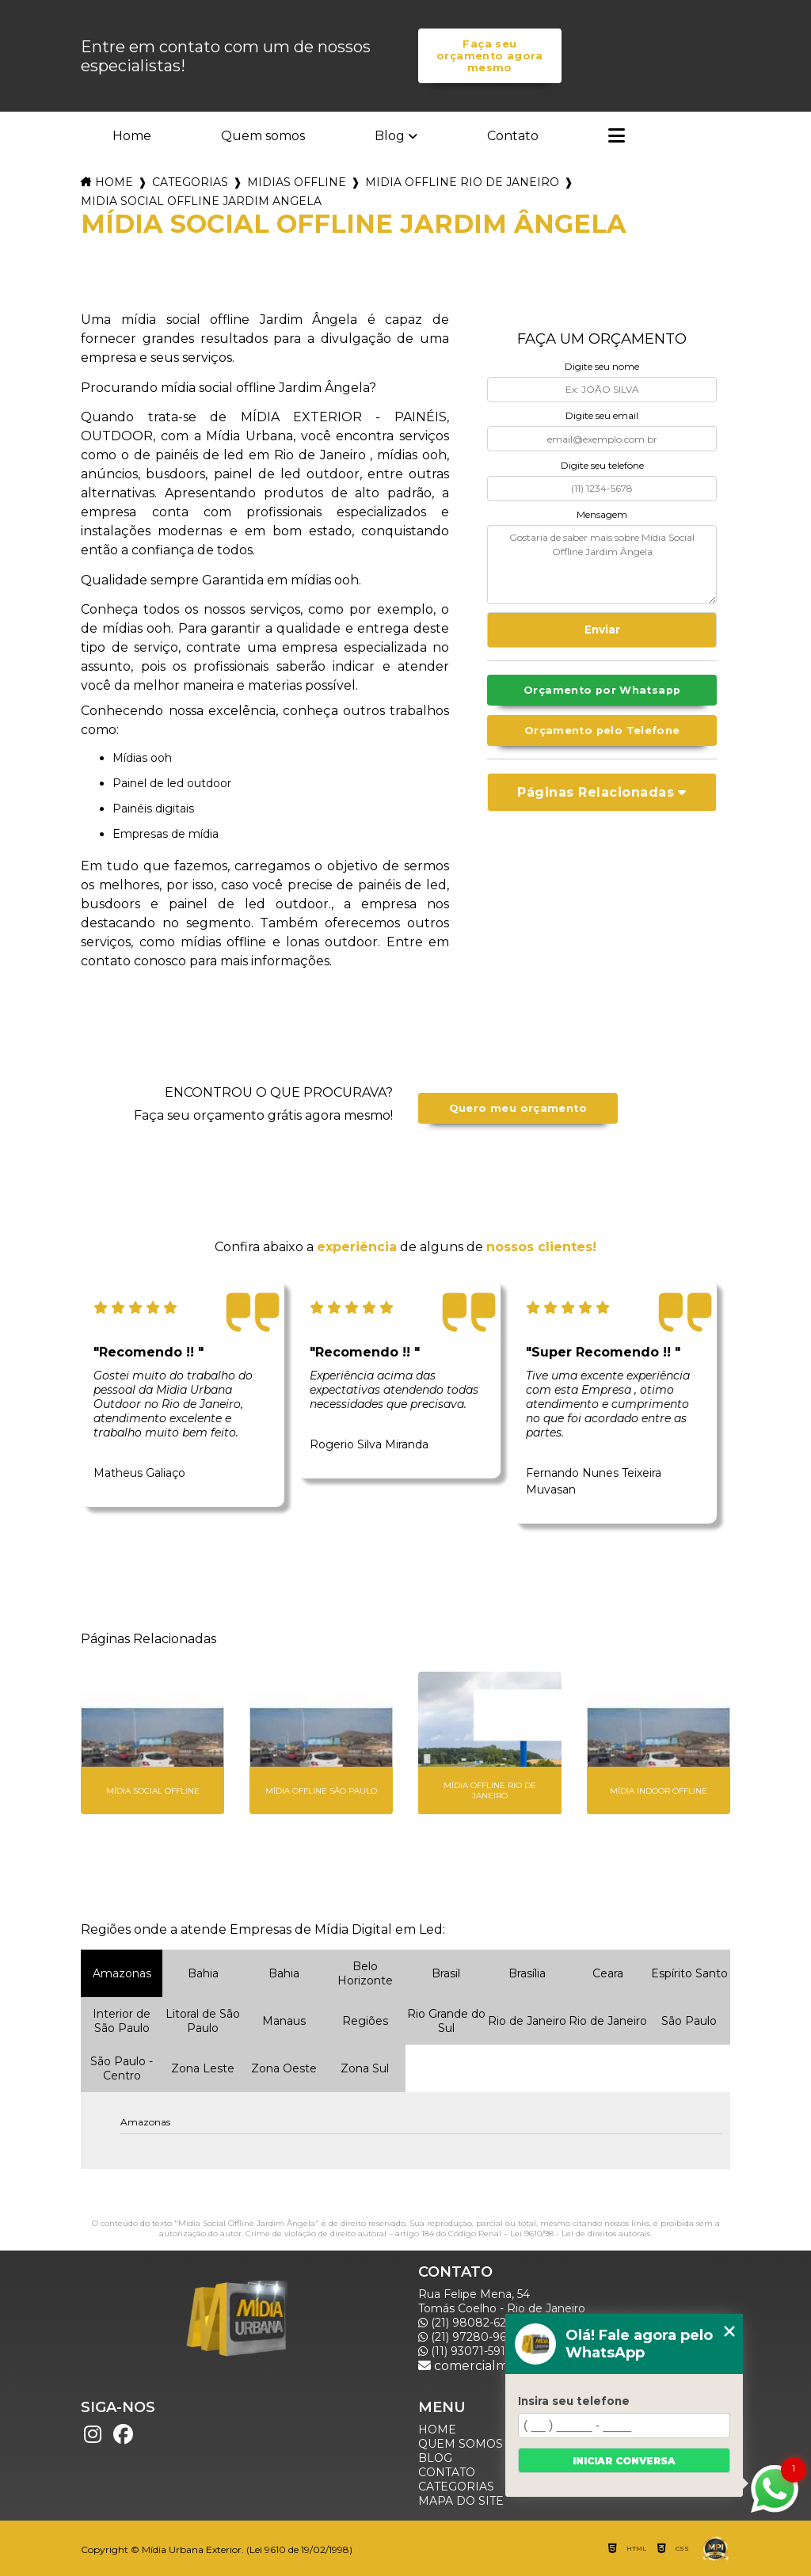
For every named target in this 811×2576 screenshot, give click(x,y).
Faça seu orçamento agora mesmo (489, 56)
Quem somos (263, 135)
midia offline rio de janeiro (462, 182)
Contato (513, 135)
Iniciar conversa (624, 2461)
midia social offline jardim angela (201, 201)
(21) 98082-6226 (468, 2322)
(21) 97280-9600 (470, 2337)
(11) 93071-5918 (465, 2351)
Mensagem (602, 514)
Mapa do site (461, 2501)
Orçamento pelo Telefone (602, 730)
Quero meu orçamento (518, 1108)
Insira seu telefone (574, 2401)
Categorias (190, 182)
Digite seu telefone (602, 465)
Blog (390, 135)
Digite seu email (601, 415)
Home (131, 135)
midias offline (296, 182)
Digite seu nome (602, 366)
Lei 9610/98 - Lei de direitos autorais (580, 2233)
